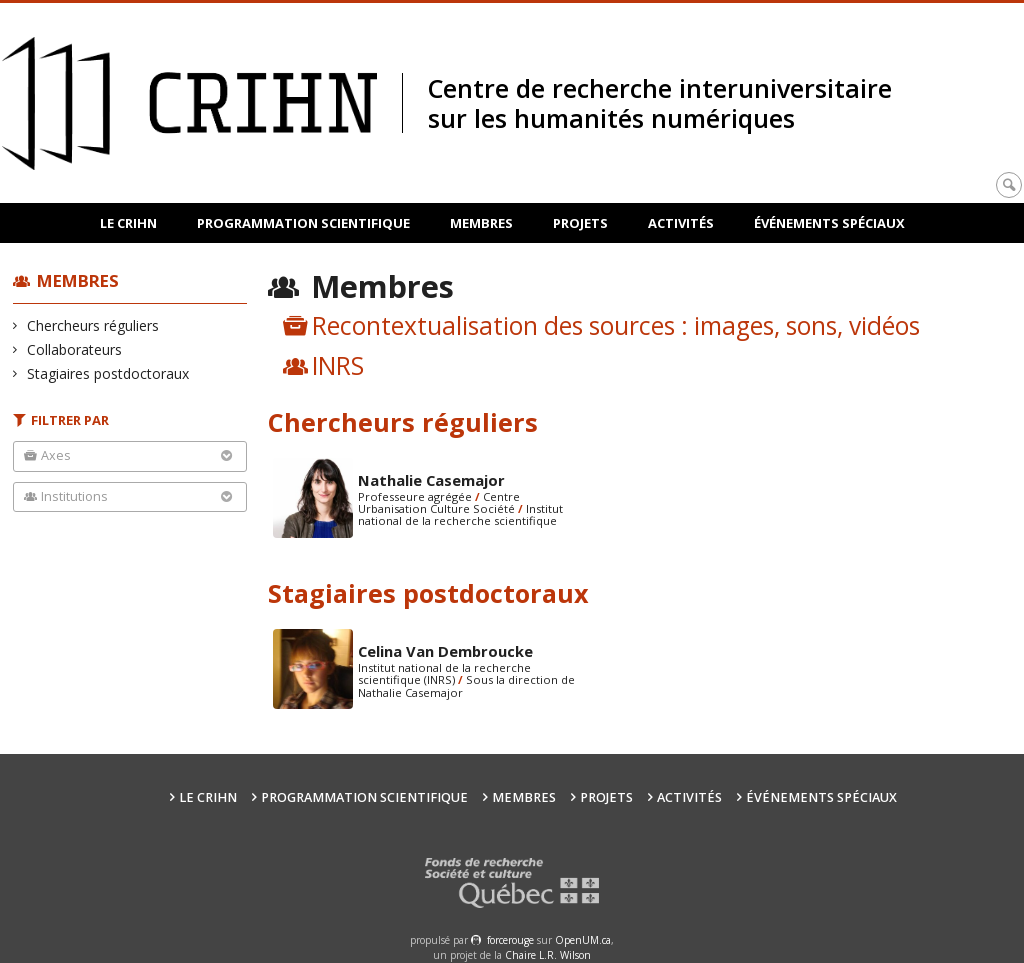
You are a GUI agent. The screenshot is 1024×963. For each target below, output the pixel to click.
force (510, 940)
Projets (580, 223)
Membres (481, 223)
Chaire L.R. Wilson (548, 955)
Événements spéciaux (829, 223)
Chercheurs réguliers (93, 325)
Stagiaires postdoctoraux (108, 373)
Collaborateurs (75, 349)
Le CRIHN (128, 223)
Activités (681, 223)
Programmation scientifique (303, 223)
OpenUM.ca (583, 940)
